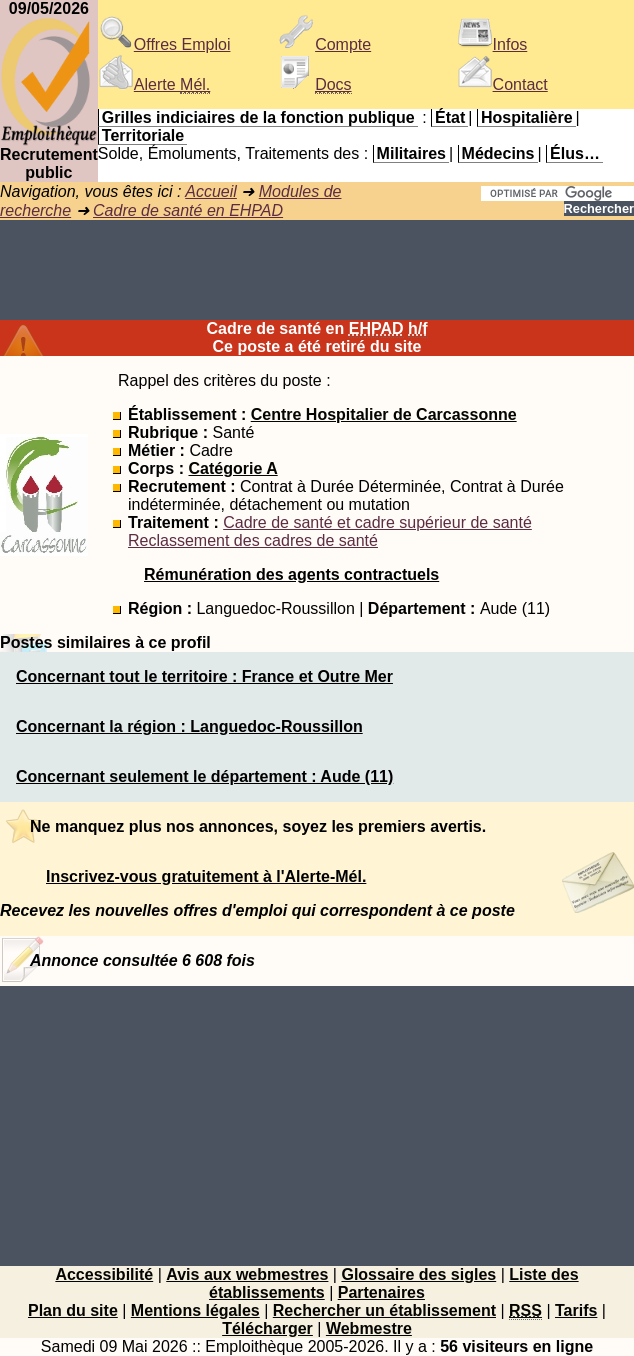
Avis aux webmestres (247, 1274)
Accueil (211, 191)
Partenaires (381, 1292)
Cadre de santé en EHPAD (188, 210)
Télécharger (267, 1328)
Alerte (154, 84)
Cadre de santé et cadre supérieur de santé (377, 522)
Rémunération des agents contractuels (291, 574)
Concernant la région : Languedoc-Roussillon (189, 726)
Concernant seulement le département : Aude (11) (204, 776)
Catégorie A (232, 468)
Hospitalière (527, 117)
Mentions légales (195, 1310)
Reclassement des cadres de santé (253, 540)
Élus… (575, 153)
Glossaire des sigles (418, 1274)
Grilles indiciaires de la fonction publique (258, 117)
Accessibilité (104, 1274)
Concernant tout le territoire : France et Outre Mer (204, 676)
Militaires (411, 153)
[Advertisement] (317, 270)
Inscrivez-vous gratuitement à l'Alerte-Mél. (206, 876)
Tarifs (576, 1310)
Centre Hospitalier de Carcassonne (384, 414)
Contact (502, 84)
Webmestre (369, 1328)
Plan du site (73, 1310)
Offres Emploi (164, 44)
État (450, 117)
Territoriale (143, 135)
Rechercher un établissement (384, 1310)
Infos (492, 44)
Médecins (498, 153)
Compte (325, 44)
